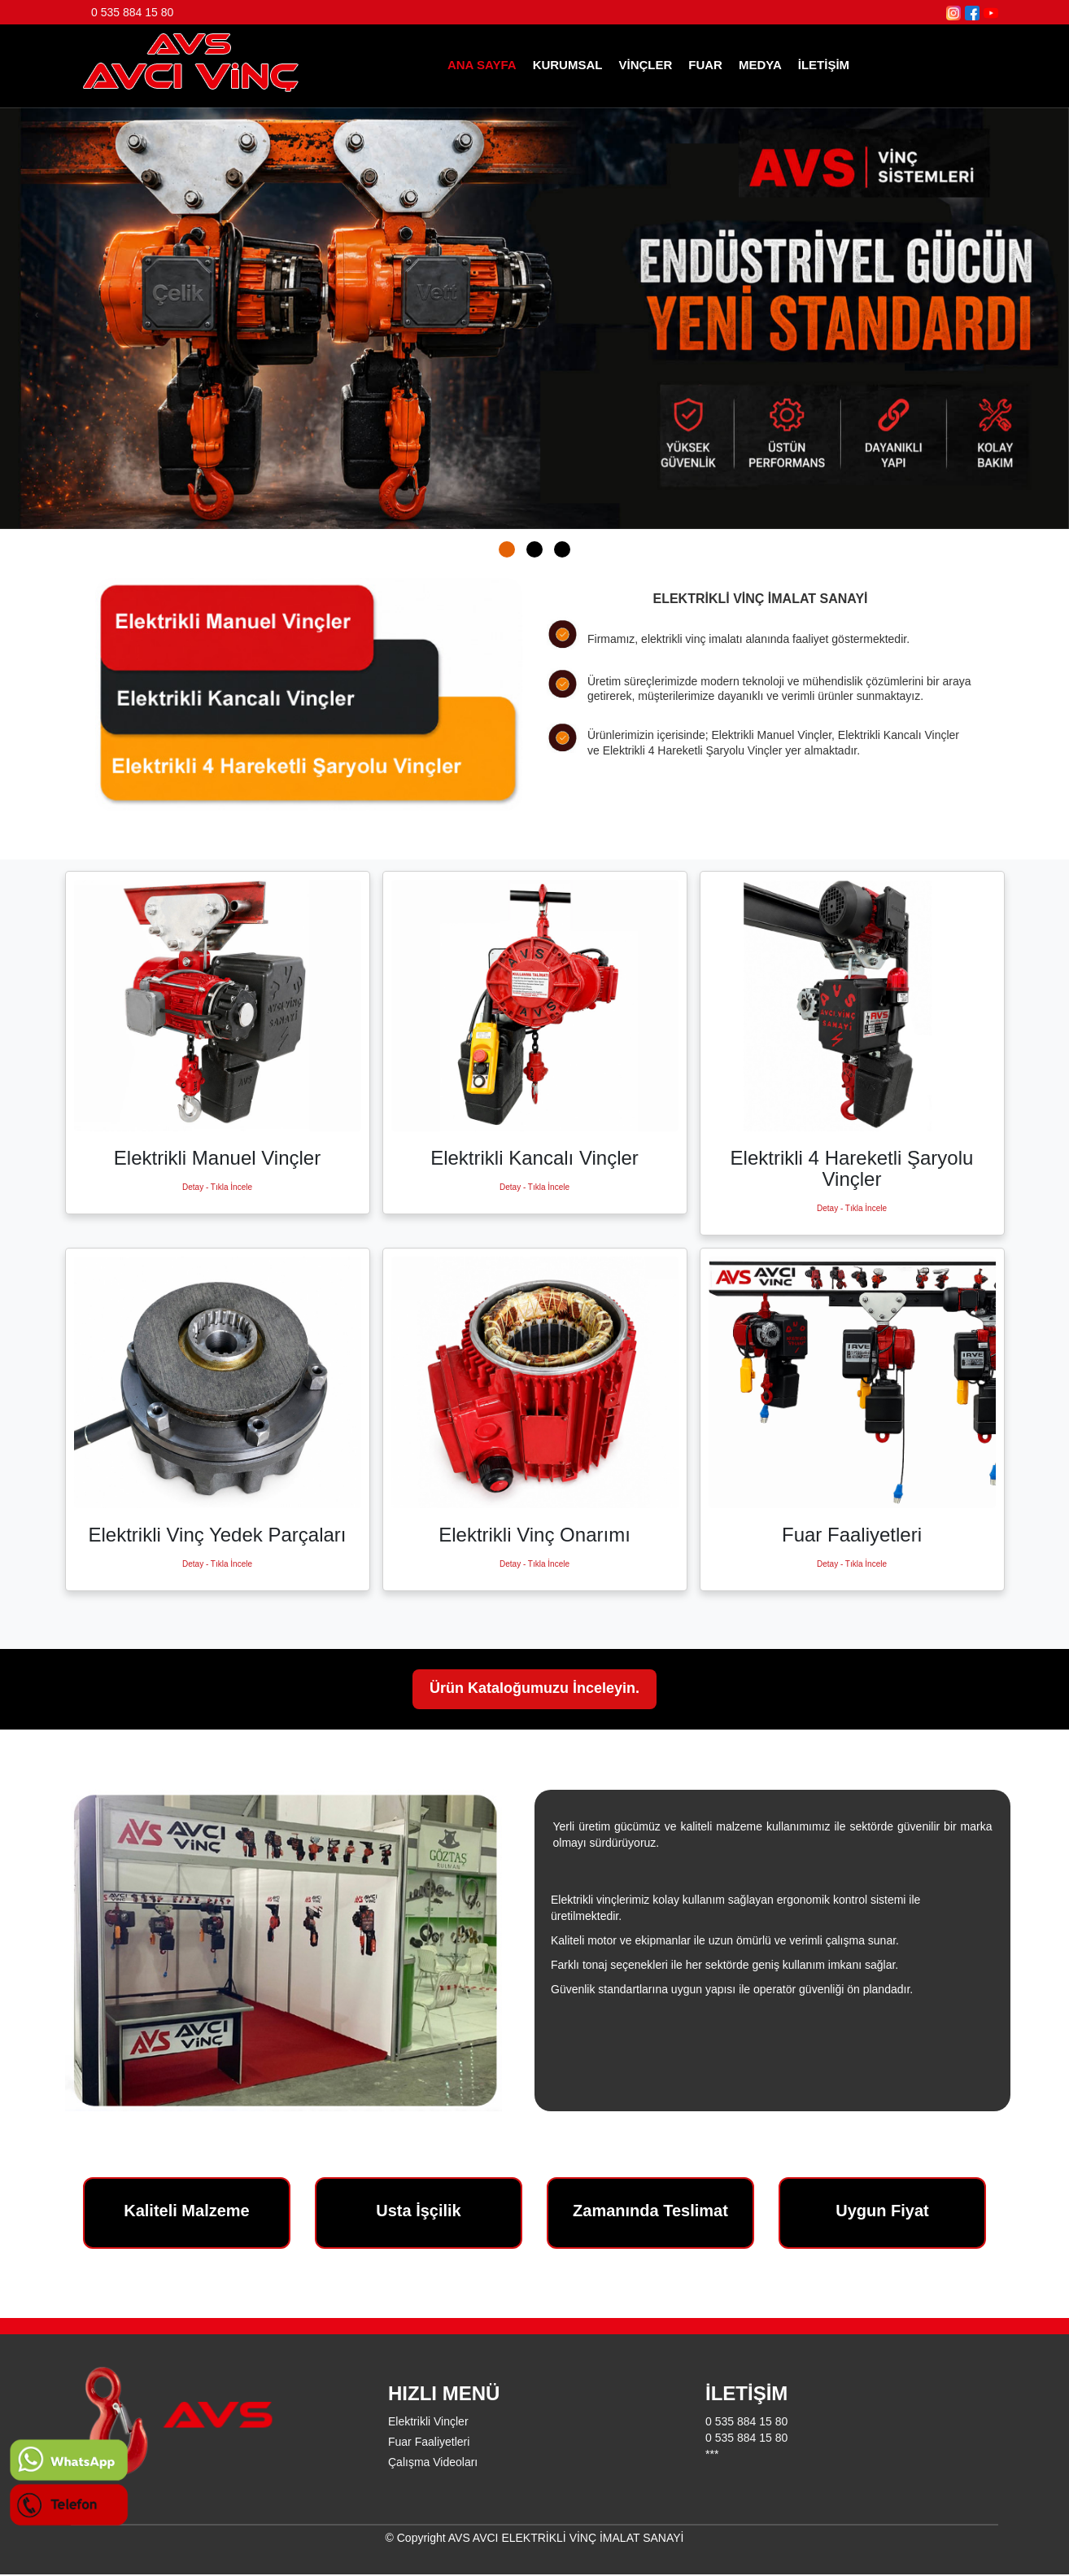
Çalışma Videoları (433, 2462)
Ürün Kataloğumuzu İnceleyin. (534, 1689)
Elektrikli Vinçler (428, 2421)
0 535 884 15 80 (132, 12)
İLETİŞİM (823, 65)
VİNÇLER (645, 65)
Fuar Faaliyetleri (428, 2441)
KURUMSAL (568, 65)
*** (711, 2453)
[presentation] (36, 314)
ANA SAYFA (482, 65)
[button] (507, 549)
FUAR (705, 65)
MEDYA (760, 65)
